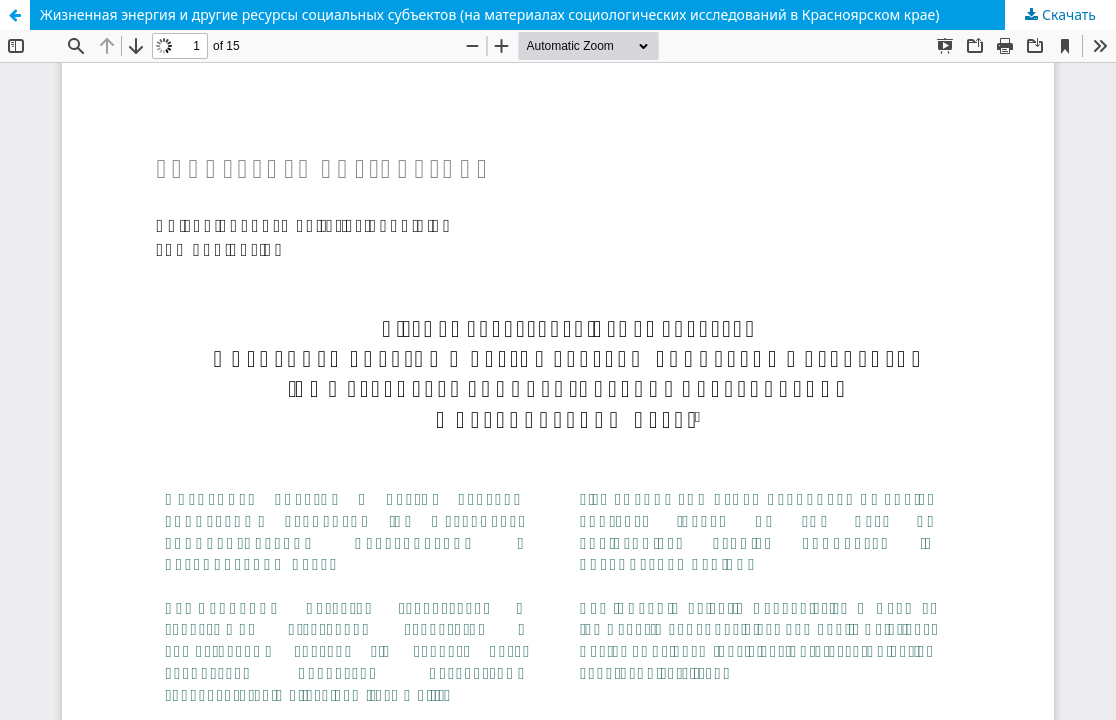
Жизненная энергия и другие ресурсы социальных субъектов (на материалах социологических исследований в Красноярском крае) (490, 14)
